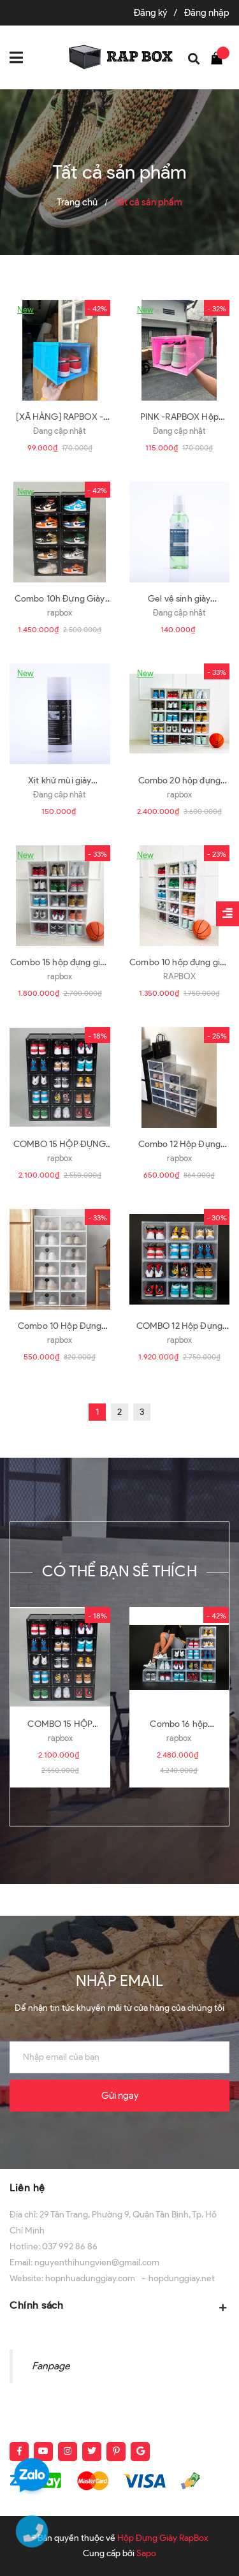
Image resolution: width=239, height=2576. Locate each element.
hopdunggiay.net (181, 2278)
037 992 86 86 (70, 2246)
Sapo (146, 2553)
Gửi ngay (119, 2095)
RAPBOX (179, 976)
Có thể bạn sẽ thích (119, 1571)
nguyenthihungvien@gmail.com (96, 2262)
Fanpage (50, 2366)
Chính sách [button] (119, 2306)
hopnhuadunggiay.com (90, 2278)
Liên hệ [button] (27, 2188)
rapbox (59, 613)
